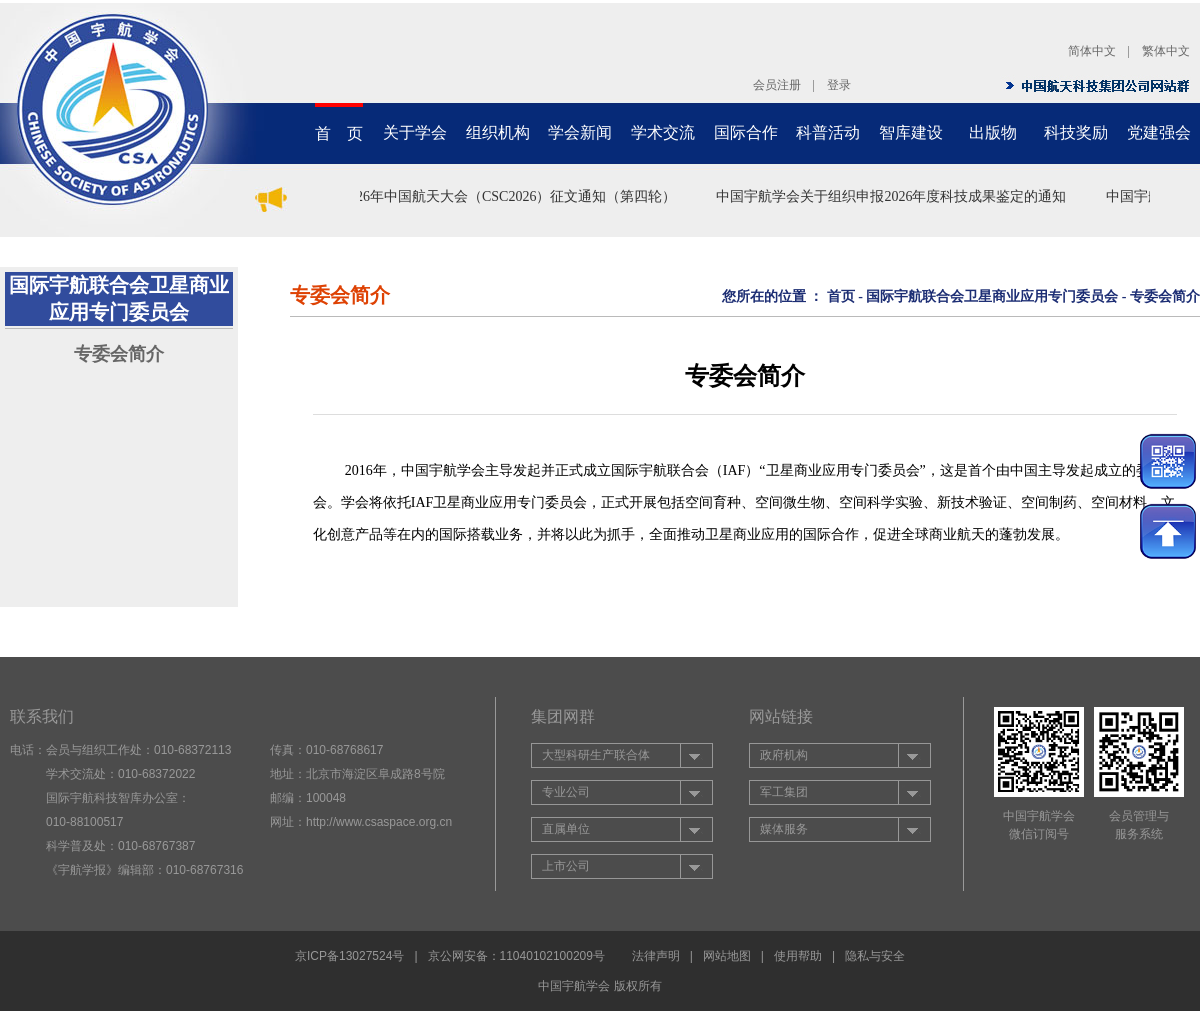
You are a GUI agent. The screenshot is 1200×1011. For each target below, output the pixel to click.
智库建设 (911, 132)
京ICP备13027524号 (349, 956)
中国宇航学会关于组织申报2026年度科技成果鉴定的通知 (894, 196)
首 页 (339, 133)
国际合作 (746, 132)
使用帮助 (798, 956)
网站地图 (727, 956)
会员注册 (777, 85)
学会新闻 (580, 132)
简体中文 (1092, 51)
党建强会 (1159, 132)
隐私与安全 (875, 956)
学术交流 (663, 132)
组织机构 (498, 132)
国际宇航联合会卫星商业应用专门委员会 (992, 296)
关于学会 (415, 132)
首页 (841, 296)
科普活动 (828, 132)
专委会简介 (119, 354)
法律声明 (656, 956)
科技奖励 (1076, 132)
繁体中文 (1166, 51)
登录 (839, 85)
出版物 (993, 132)
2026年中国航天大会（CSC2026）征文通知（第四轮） (512, 196)
